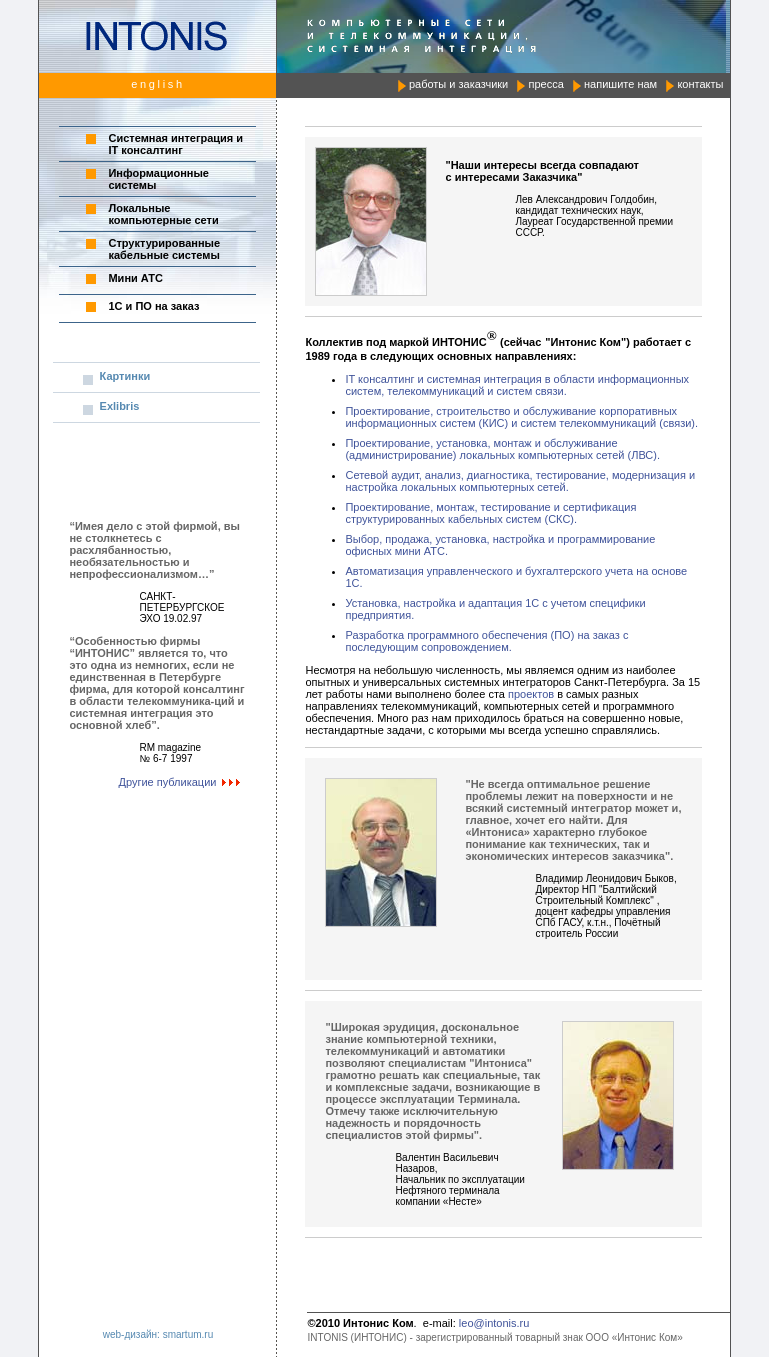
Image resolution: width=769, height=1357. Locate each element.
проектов (531, 694)
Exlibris (120, 406)
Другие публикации (182, 782)
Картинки (125, 376)
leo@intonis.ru (494, 1323)
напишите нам (620, 84)
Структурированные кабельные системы (164, 249)
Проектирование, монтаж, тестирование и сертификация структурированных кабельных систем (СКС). (490, 513)
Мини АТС (135, 278)
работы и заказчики (458, 84)
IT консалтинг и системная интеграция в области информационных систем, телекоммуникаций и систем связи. (517, 385)
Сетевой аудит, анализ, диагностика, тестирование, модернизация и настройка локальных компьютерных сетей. (520, 481)
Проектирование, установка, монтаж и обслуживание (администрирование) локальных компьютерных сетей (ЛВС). (502, 449)
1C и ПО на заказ (153, 306)
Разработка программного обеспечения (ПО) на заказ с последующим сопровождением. (486, 641)
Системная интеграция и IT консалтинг (175, 144)
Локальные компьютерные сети (163, 214)
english (158, 84)
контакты (700, 84)
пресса (545, 84)
